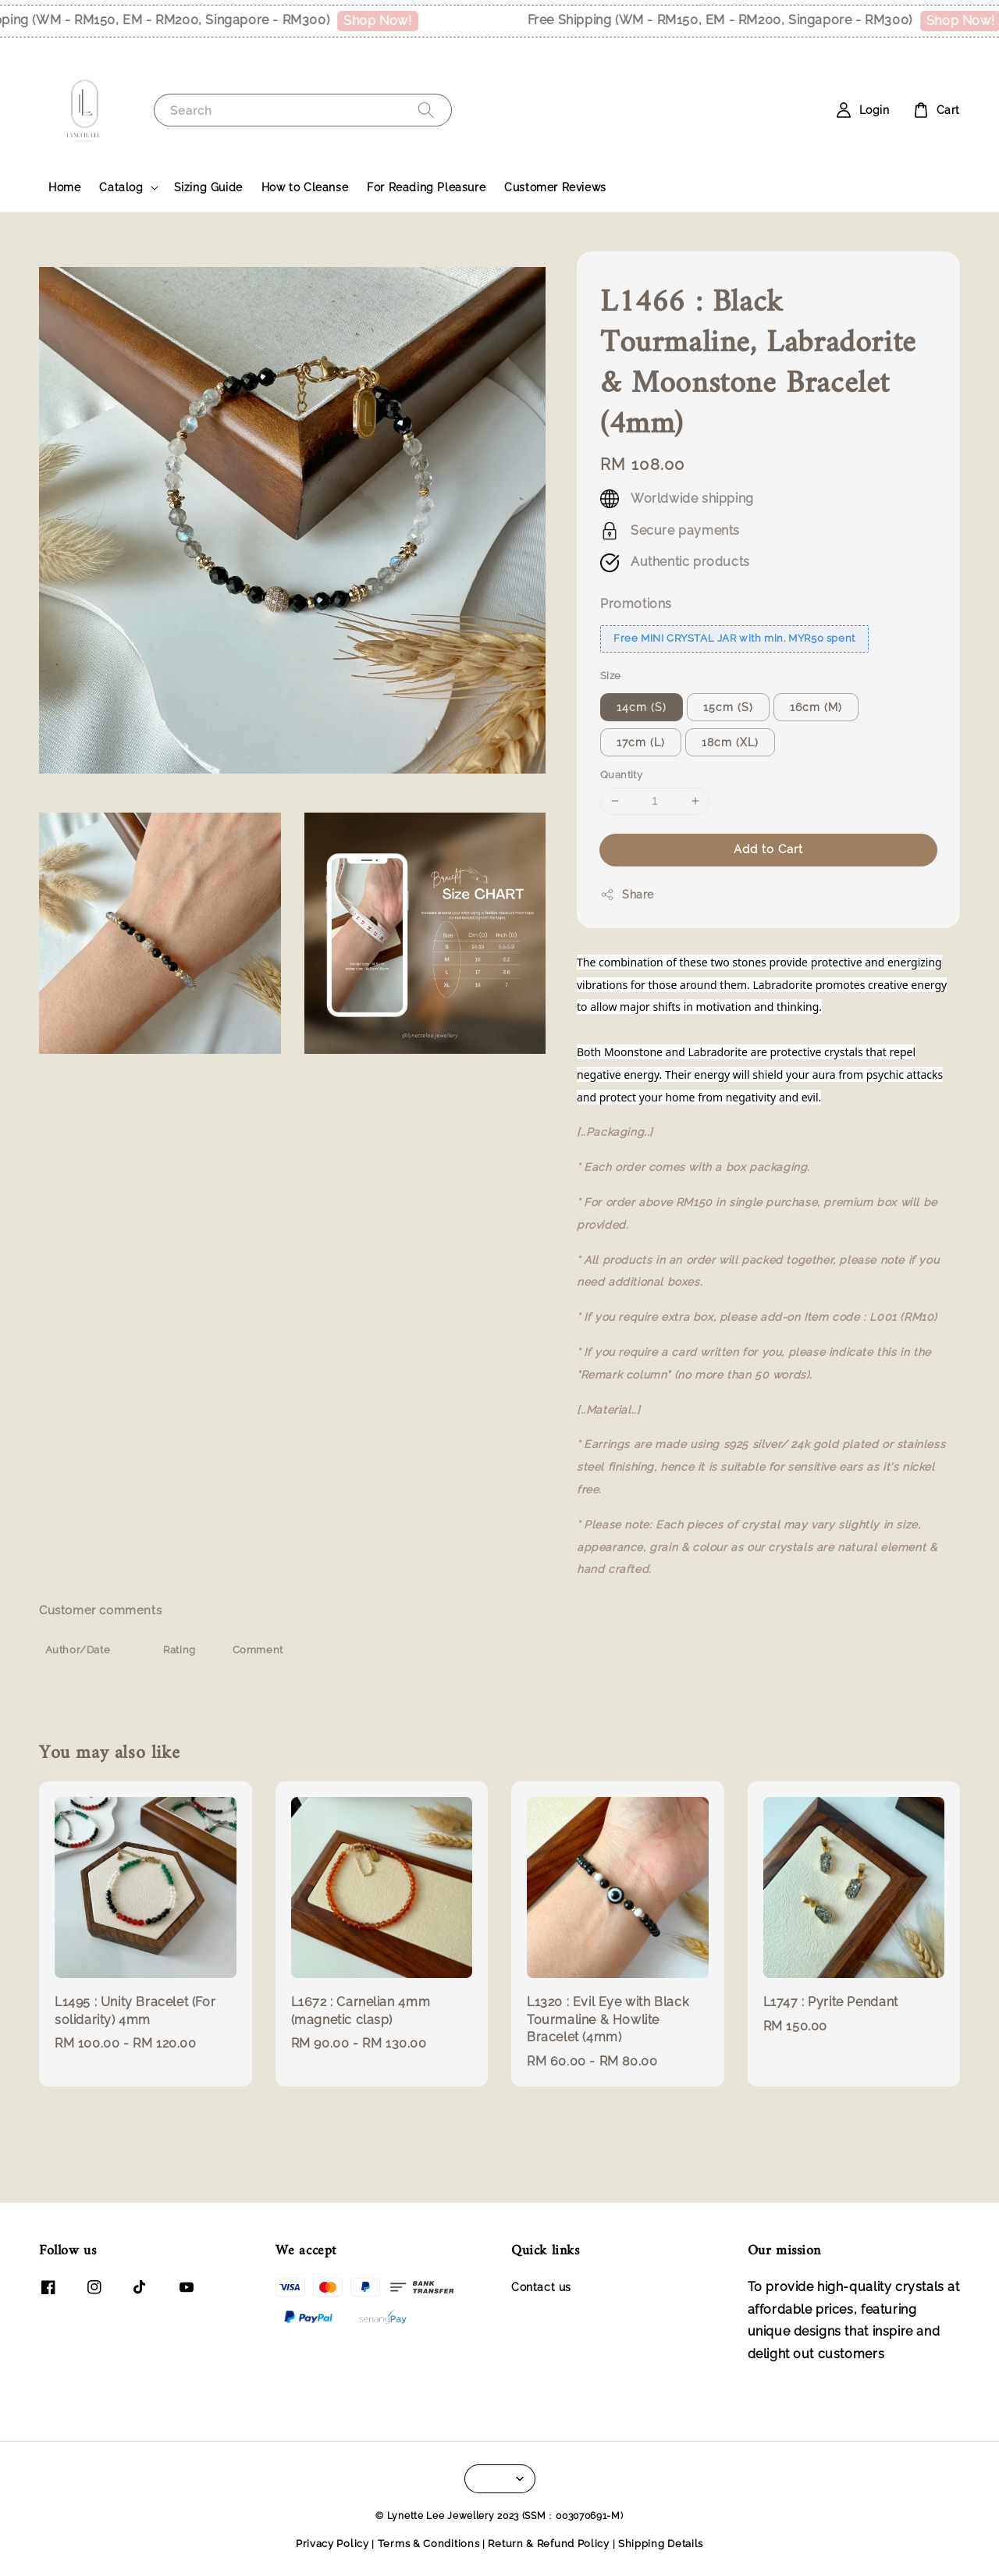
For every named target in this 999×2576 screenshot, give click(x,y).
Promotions (636, 603)
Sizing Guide (208, 187)
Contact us (541, 2287)
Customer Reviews (555, 187)
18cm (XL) (730, 742)
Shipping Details (660, 2543)
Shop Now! (390, 20)
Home (64, 187)
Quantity (621, 775)
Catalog (121, 187)
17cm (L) (641, 742)
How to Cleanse (304, 187)
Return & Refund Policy (548, 2543)
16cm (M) (816, 707)
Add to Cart (768, 849)
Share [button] (627, 895)
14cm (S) (642, 707)
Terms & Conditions (429, 2543)
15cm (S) (728, 707)
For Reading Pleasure (426, 187)
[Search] (426, 109)
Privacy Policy (332, 2543)
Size (610, 675)
